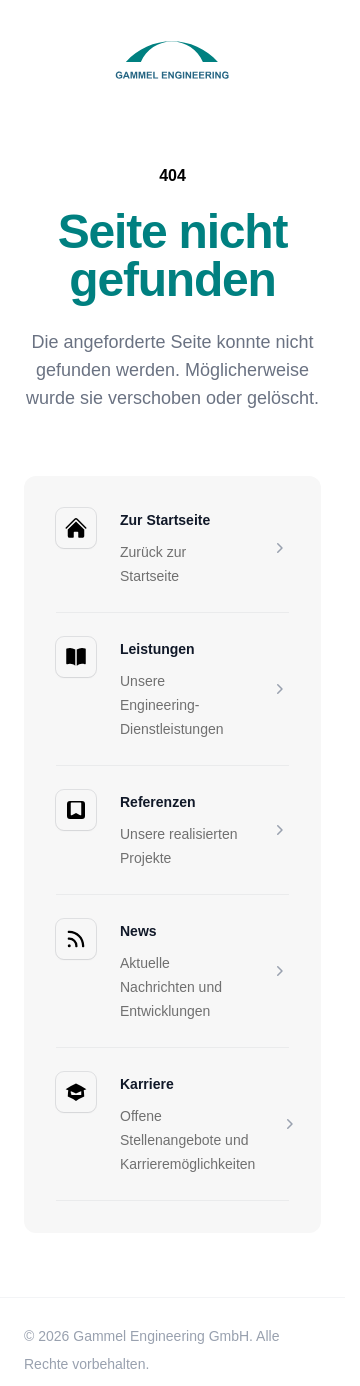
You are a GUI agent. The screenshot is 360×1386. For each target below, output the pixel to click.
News (138, 931)
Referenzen (157, 802)
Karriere (147, 1084)
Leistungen (157, 649)
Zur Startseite (165, 520)
